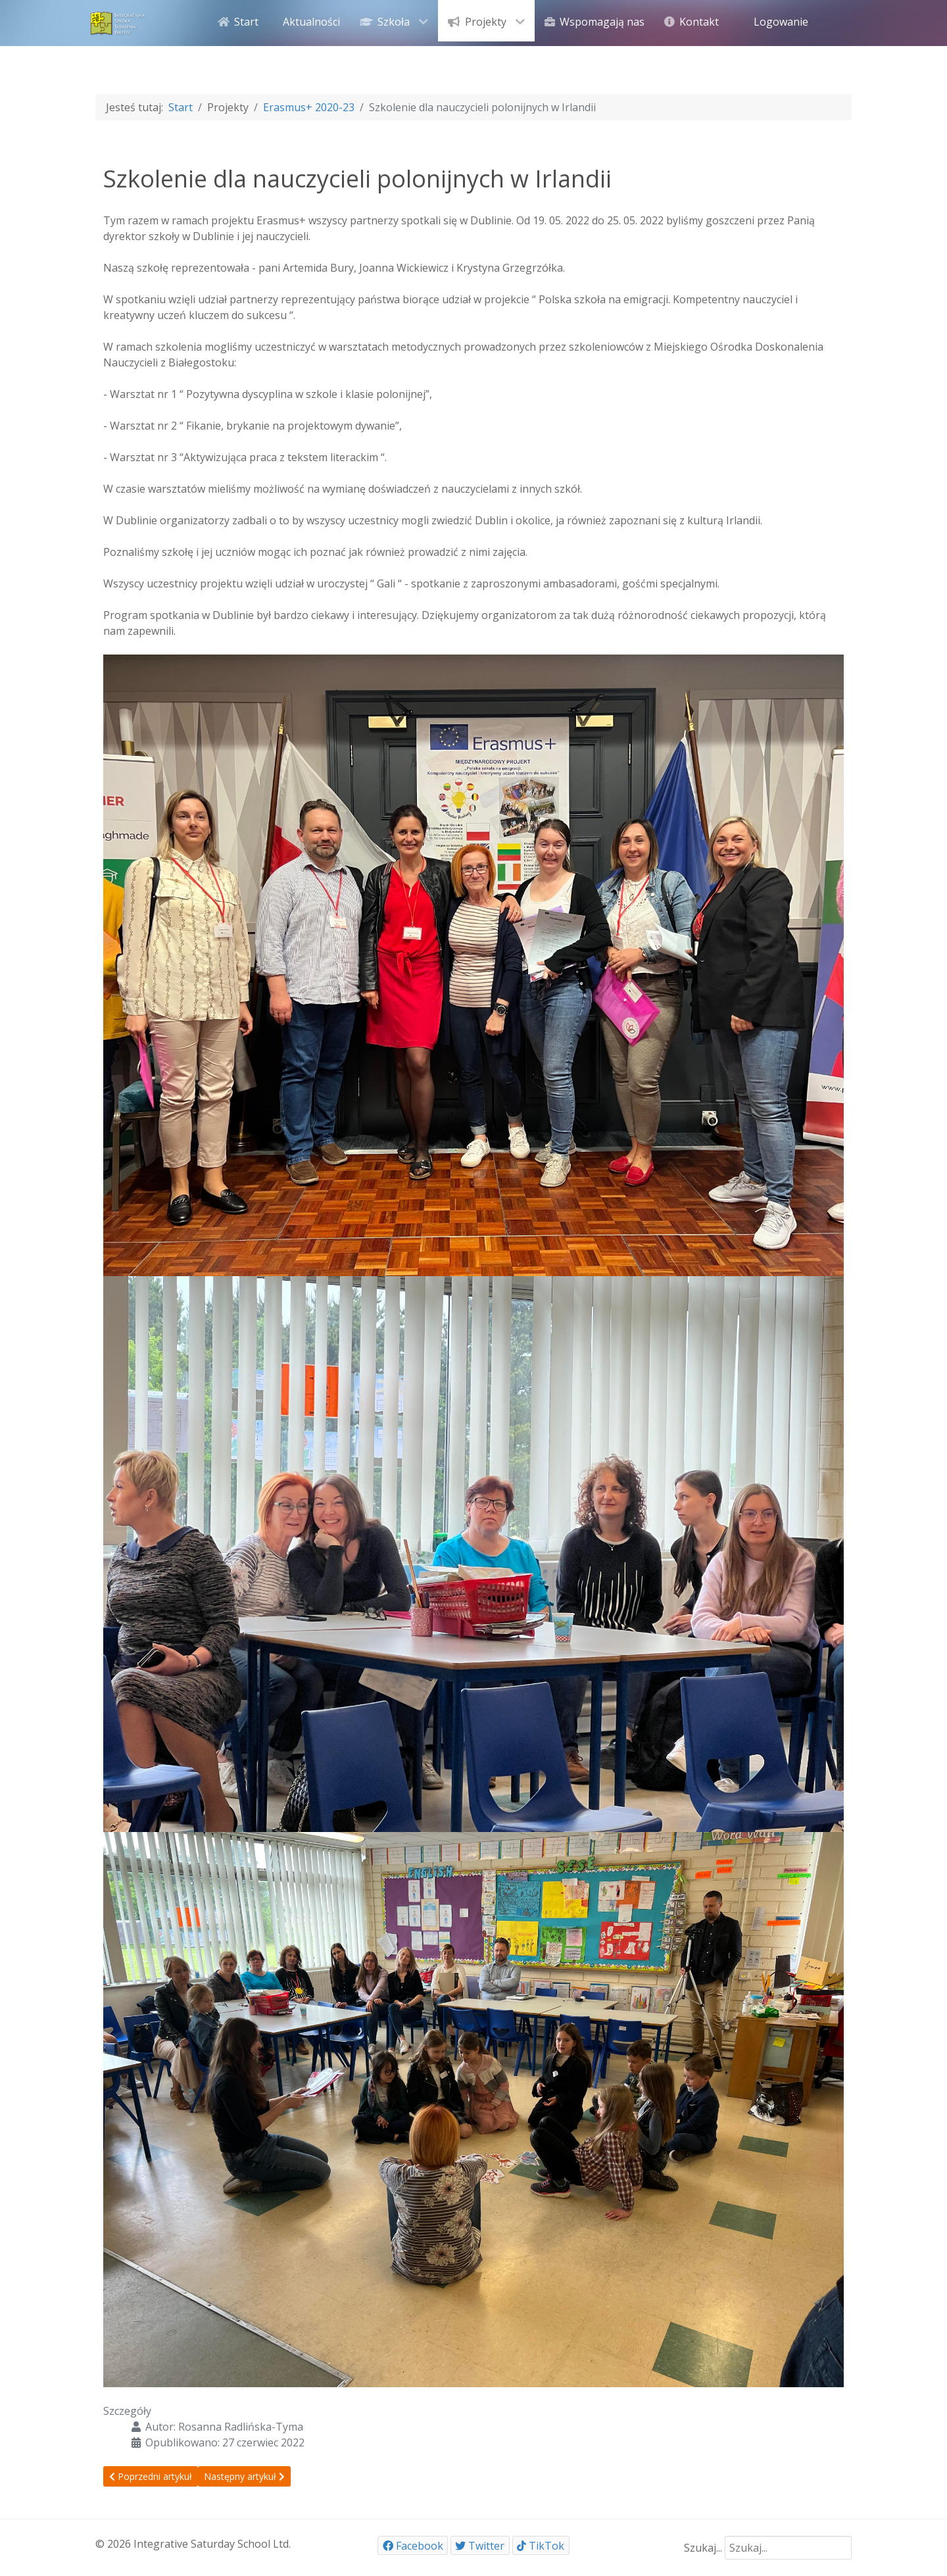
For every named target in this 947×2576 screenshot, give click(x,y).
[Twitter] (480, 2545)
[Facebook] (412, 2545)
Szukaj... (703, 2547)
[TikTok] (541, 2545)
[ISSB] (118, 21)
